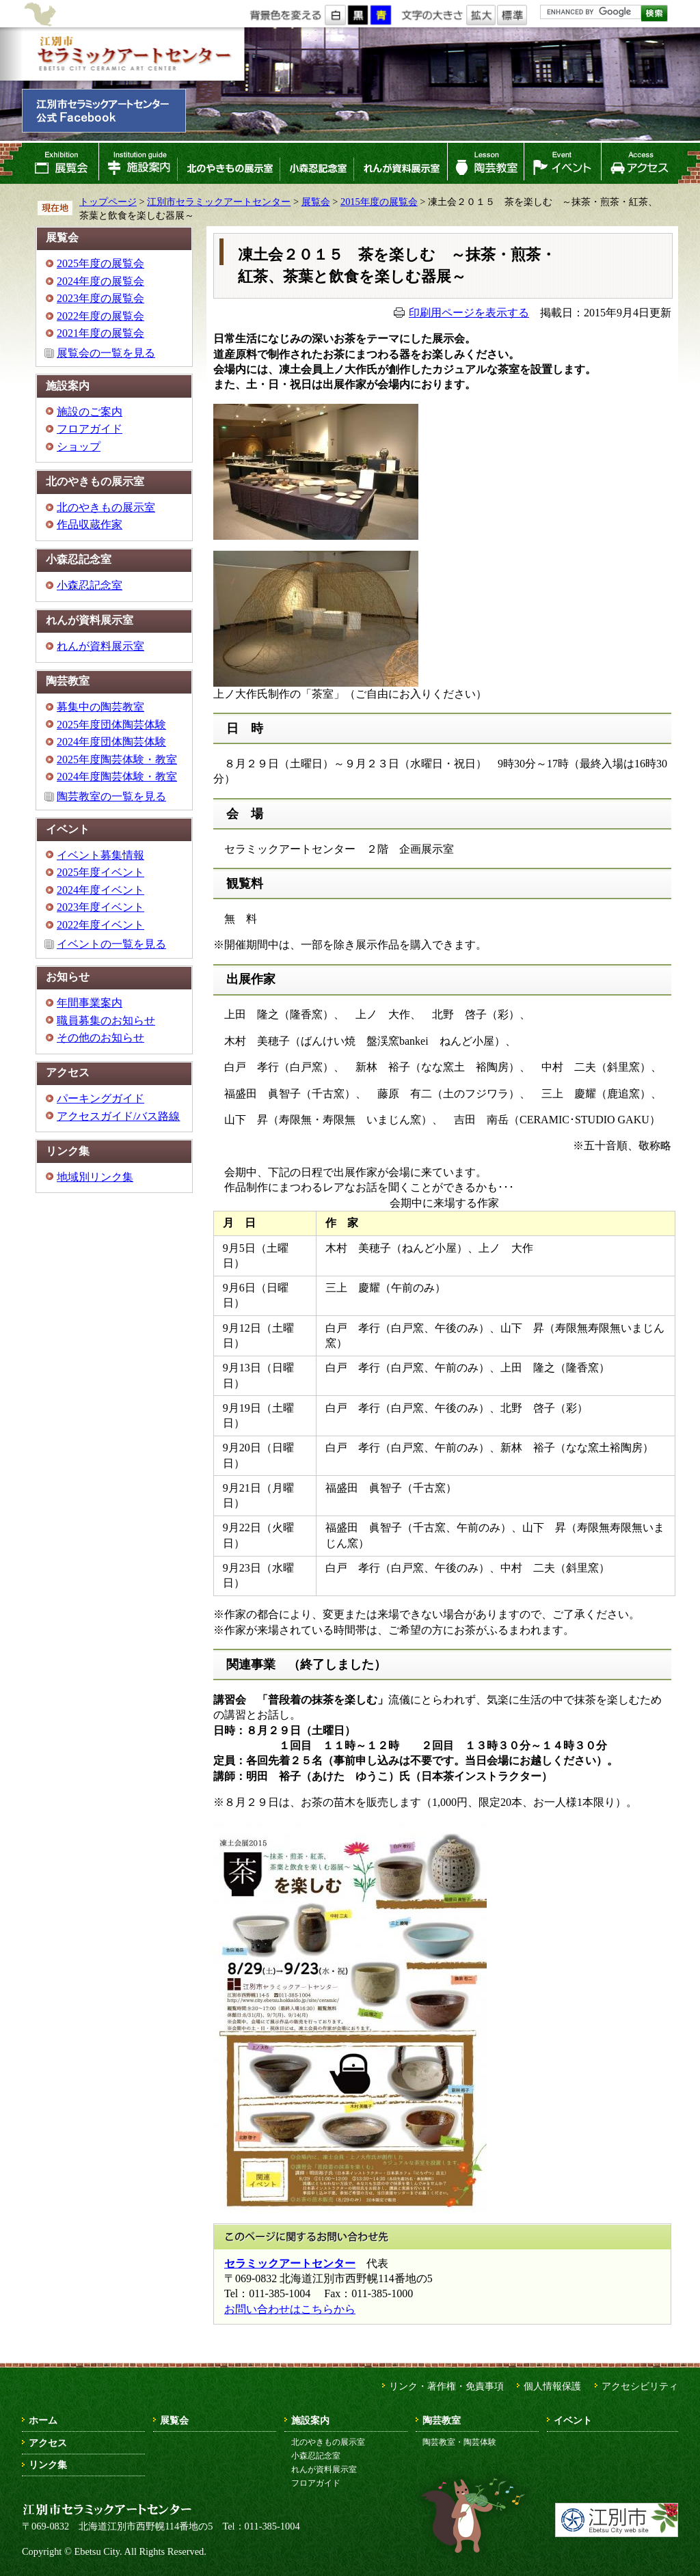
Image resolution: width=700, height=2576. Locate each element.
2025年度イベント (100, 872)
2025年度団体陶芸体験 (111, 724)
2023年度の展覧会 (100, 298)
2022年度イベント (100, 925)
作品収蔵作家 (89, 524)
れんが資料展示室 (400, 163)
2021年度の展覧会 (100, 333)
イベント (562, 163)
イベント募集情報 (100, 855)
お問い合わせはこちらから (289, 2309)
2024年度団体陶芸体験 (111, 742)
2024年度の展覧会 (100, 281)
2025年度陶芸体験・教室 (117, 759)
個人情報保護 (552, 2386)
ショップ (78, 446)
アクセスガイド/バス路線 (118, 1116)
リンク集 (48, 2464)
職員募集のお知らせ (106, 1020)
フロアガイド (89, 429)
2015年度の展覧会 (379, 201)
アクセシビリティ (640, 2386)
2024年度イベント (100, 890)
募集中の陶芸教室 (100, 707)
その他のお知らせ (100, 1037)
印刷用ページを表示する (469, 312)
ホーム (43, 2420)
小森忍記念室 (316, 163)
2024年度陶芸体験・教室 (117, 776)
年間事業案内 (89, 1003)
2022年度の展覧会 (100, 316)
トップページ (108, 201)
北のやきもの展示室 (228, 163)
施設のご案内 (89, 411)
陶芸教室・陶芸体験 (459, 2442)
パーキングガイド (100, 1098)
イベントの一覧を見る (111, 944)
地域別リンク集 (95, 1177)
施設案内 (137, 163)
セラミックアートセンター (289, 2263)
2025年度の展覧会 (100, 263)
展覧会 (60, 163)
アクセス (639, 163)
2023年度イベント (100, 907)
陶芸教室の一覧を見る (111, 796)
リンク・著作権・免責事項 (446, 2386)
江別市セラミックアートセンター (133, 54)
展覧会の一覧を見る (106, 353)
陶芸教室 (486, 163)
